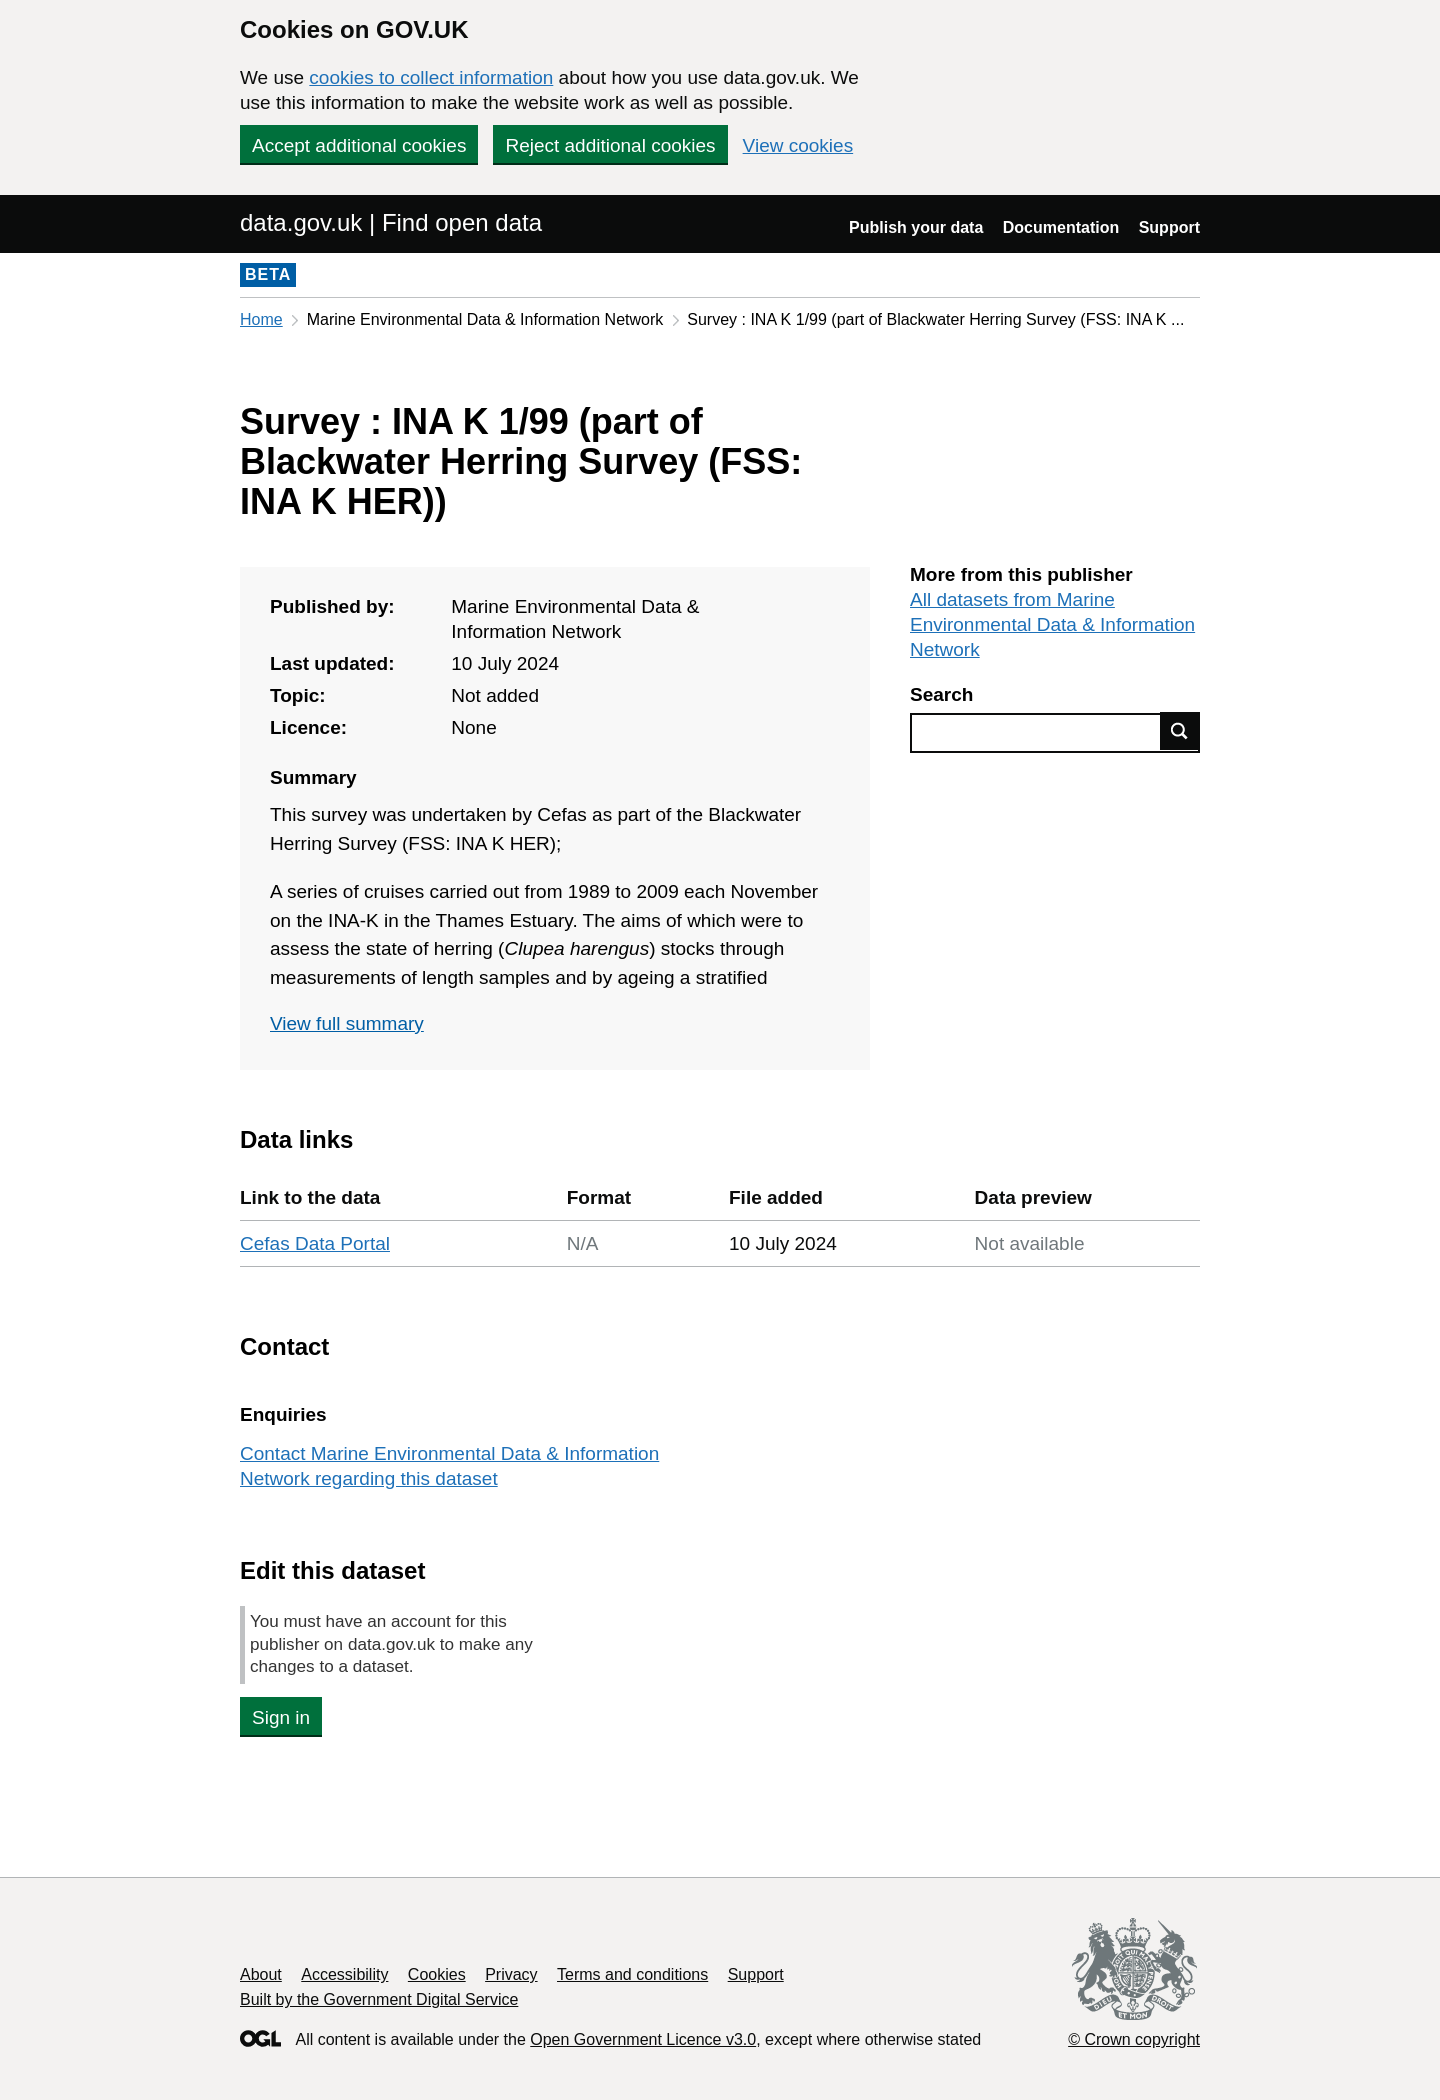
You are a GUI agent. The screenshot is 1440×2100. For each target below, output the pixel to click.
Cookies (437, 1974)
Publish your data (916, 227)
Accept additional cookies (359, 145)
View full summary (347, 1023)
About (261, 1974)
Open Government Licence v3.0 (643, 2039)
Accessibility (344, 1974)
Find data (1180, 731)
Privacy (511, 1974)
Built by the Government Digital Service (379, 1999)
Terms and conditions (632, 1974)
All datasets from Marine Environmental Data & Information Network (1052, 624)
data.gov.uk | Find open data (391, 222)
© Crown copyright (1134, 2039)
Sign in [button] (281, 1717)
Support (1169, 227)
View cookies (798, 145)
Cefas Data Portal (315, 1243)
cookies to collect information (431, 77)
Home (261, 319)
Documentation (1061, 227)
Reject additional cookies (610, 145)
